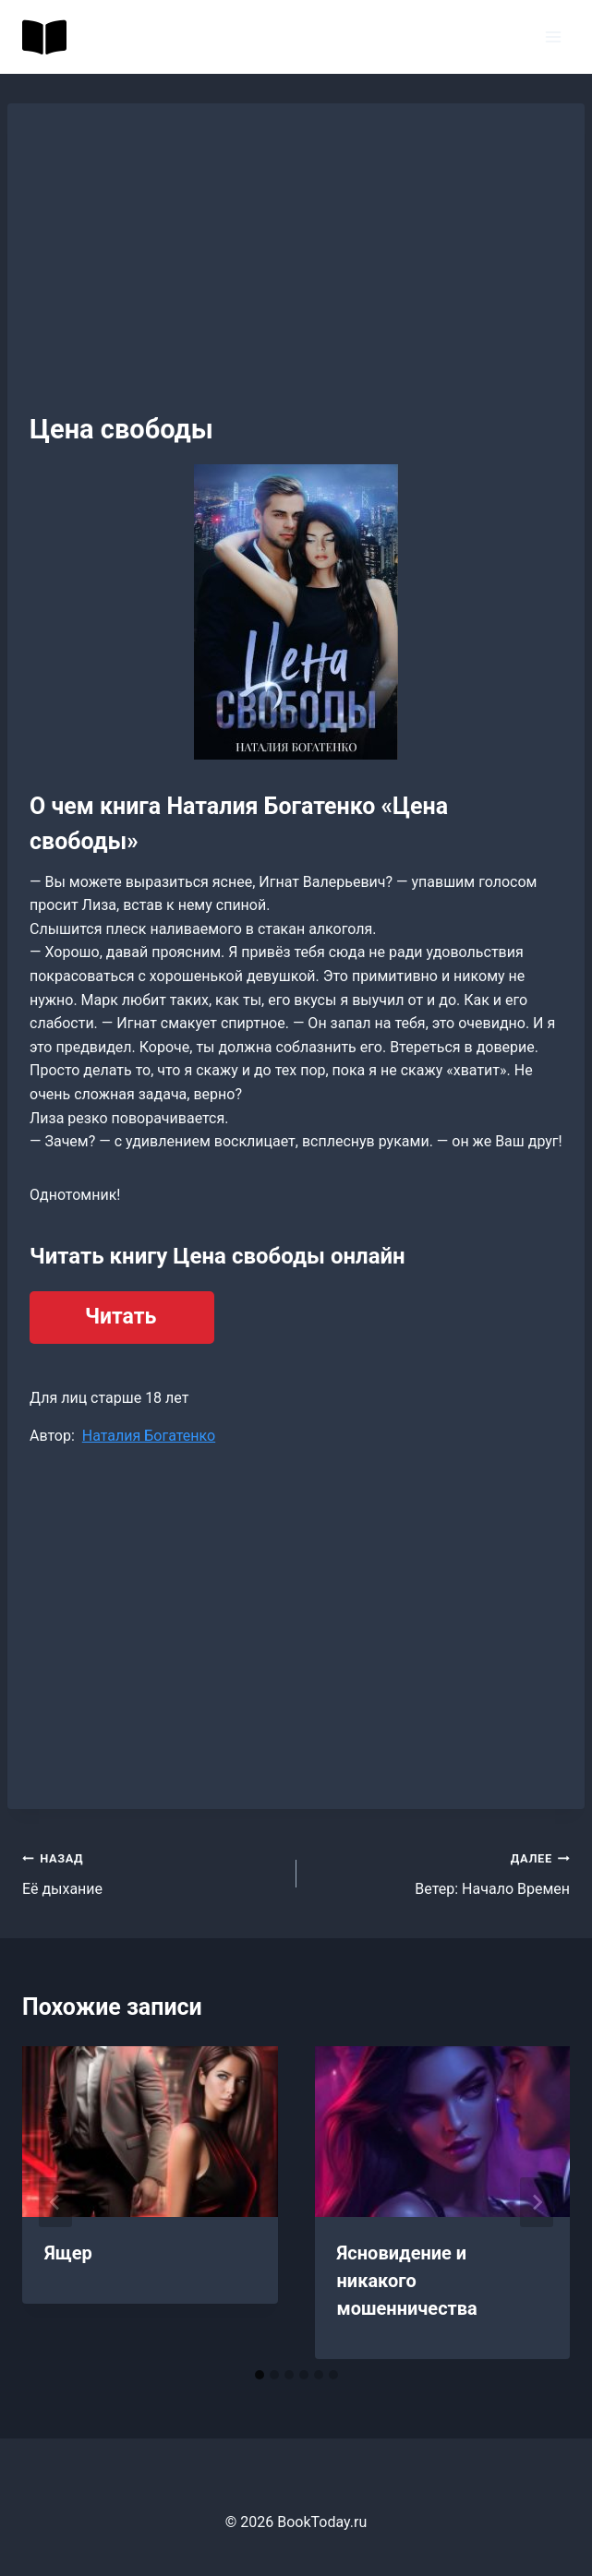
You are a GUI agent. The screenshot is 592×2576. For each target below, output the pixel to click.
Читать (120, 1316)
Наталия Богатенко (148, 1435)
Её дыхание (152, 1872)
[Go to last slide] (55, 2202)
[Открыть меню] (553, 36)
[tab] (259, 2374)
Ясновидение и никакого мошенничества (407, 2280)
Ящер (68, 2253)
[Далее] (536, 2202)
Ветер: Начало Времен (441, 1872)
